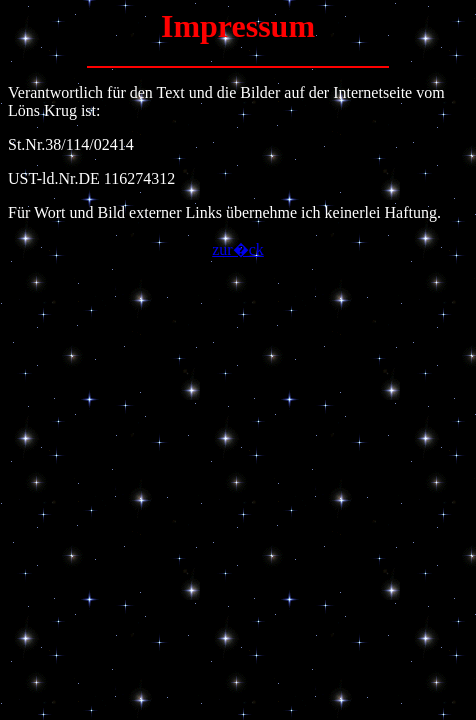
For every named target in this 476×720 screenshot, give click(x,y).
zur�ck (238, 249)
